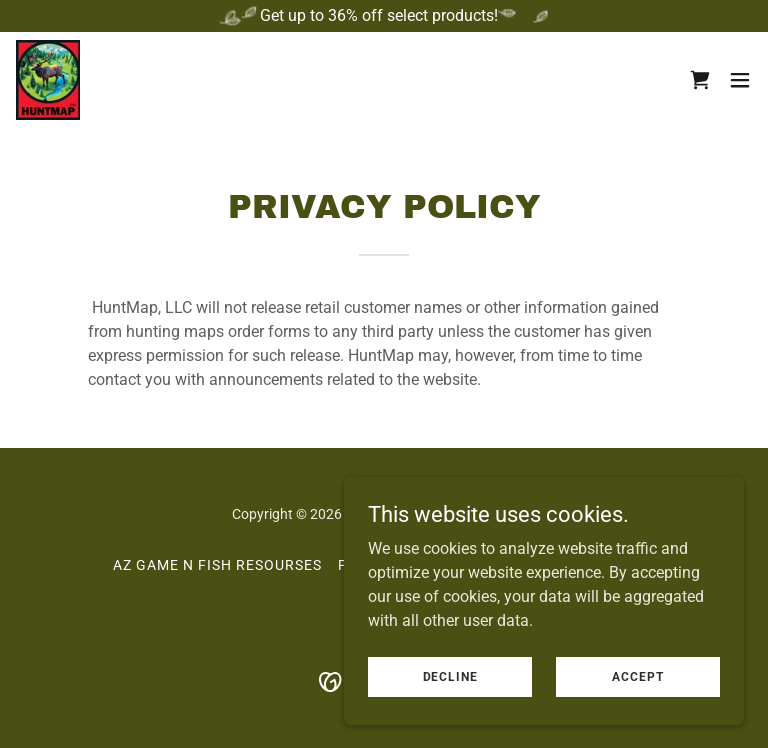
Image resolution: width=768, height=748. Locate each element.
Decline (450, 676)
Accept (637, 676)
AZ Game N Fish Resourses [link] (217, 565)
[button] (740, 80)
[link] (48, 80)
